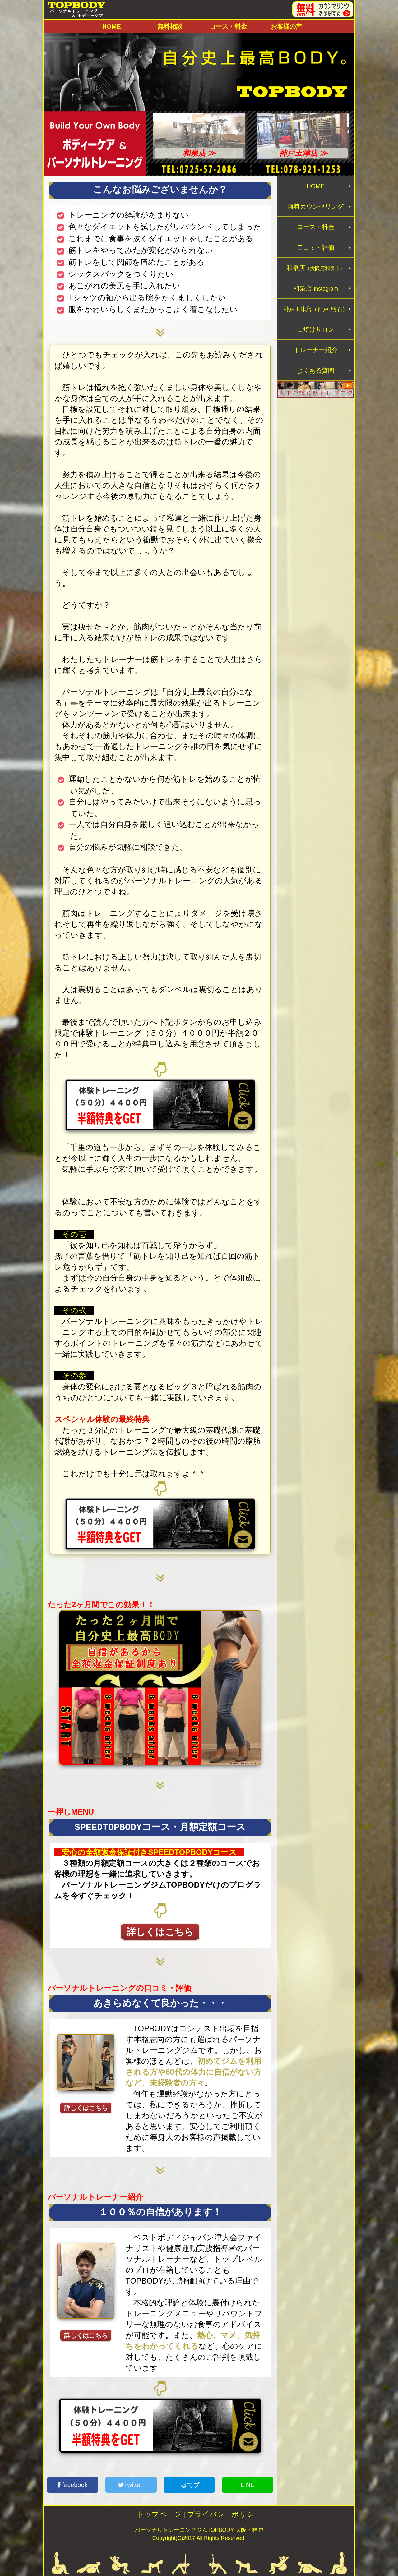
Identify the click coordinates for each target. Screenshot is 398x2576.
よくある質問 (316, 395)
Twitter (131, 2485)
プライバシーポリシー (224, 2514)
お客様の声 (286, 26)
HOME (111, 26)
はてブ (189, 2485)
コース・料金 (228, 26)
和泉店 (315, 279)
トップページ (159, 2514)
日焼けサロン (316, 349)
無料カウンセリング (316, 210)
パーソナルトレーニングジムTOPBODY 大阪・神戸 (199, 2530)
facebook (73, 2485)
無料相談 (169, 26)
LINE (247, 2485)
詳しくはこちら (160, 1932)
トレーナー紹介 (315, 372)
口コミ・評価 (316, 256)
